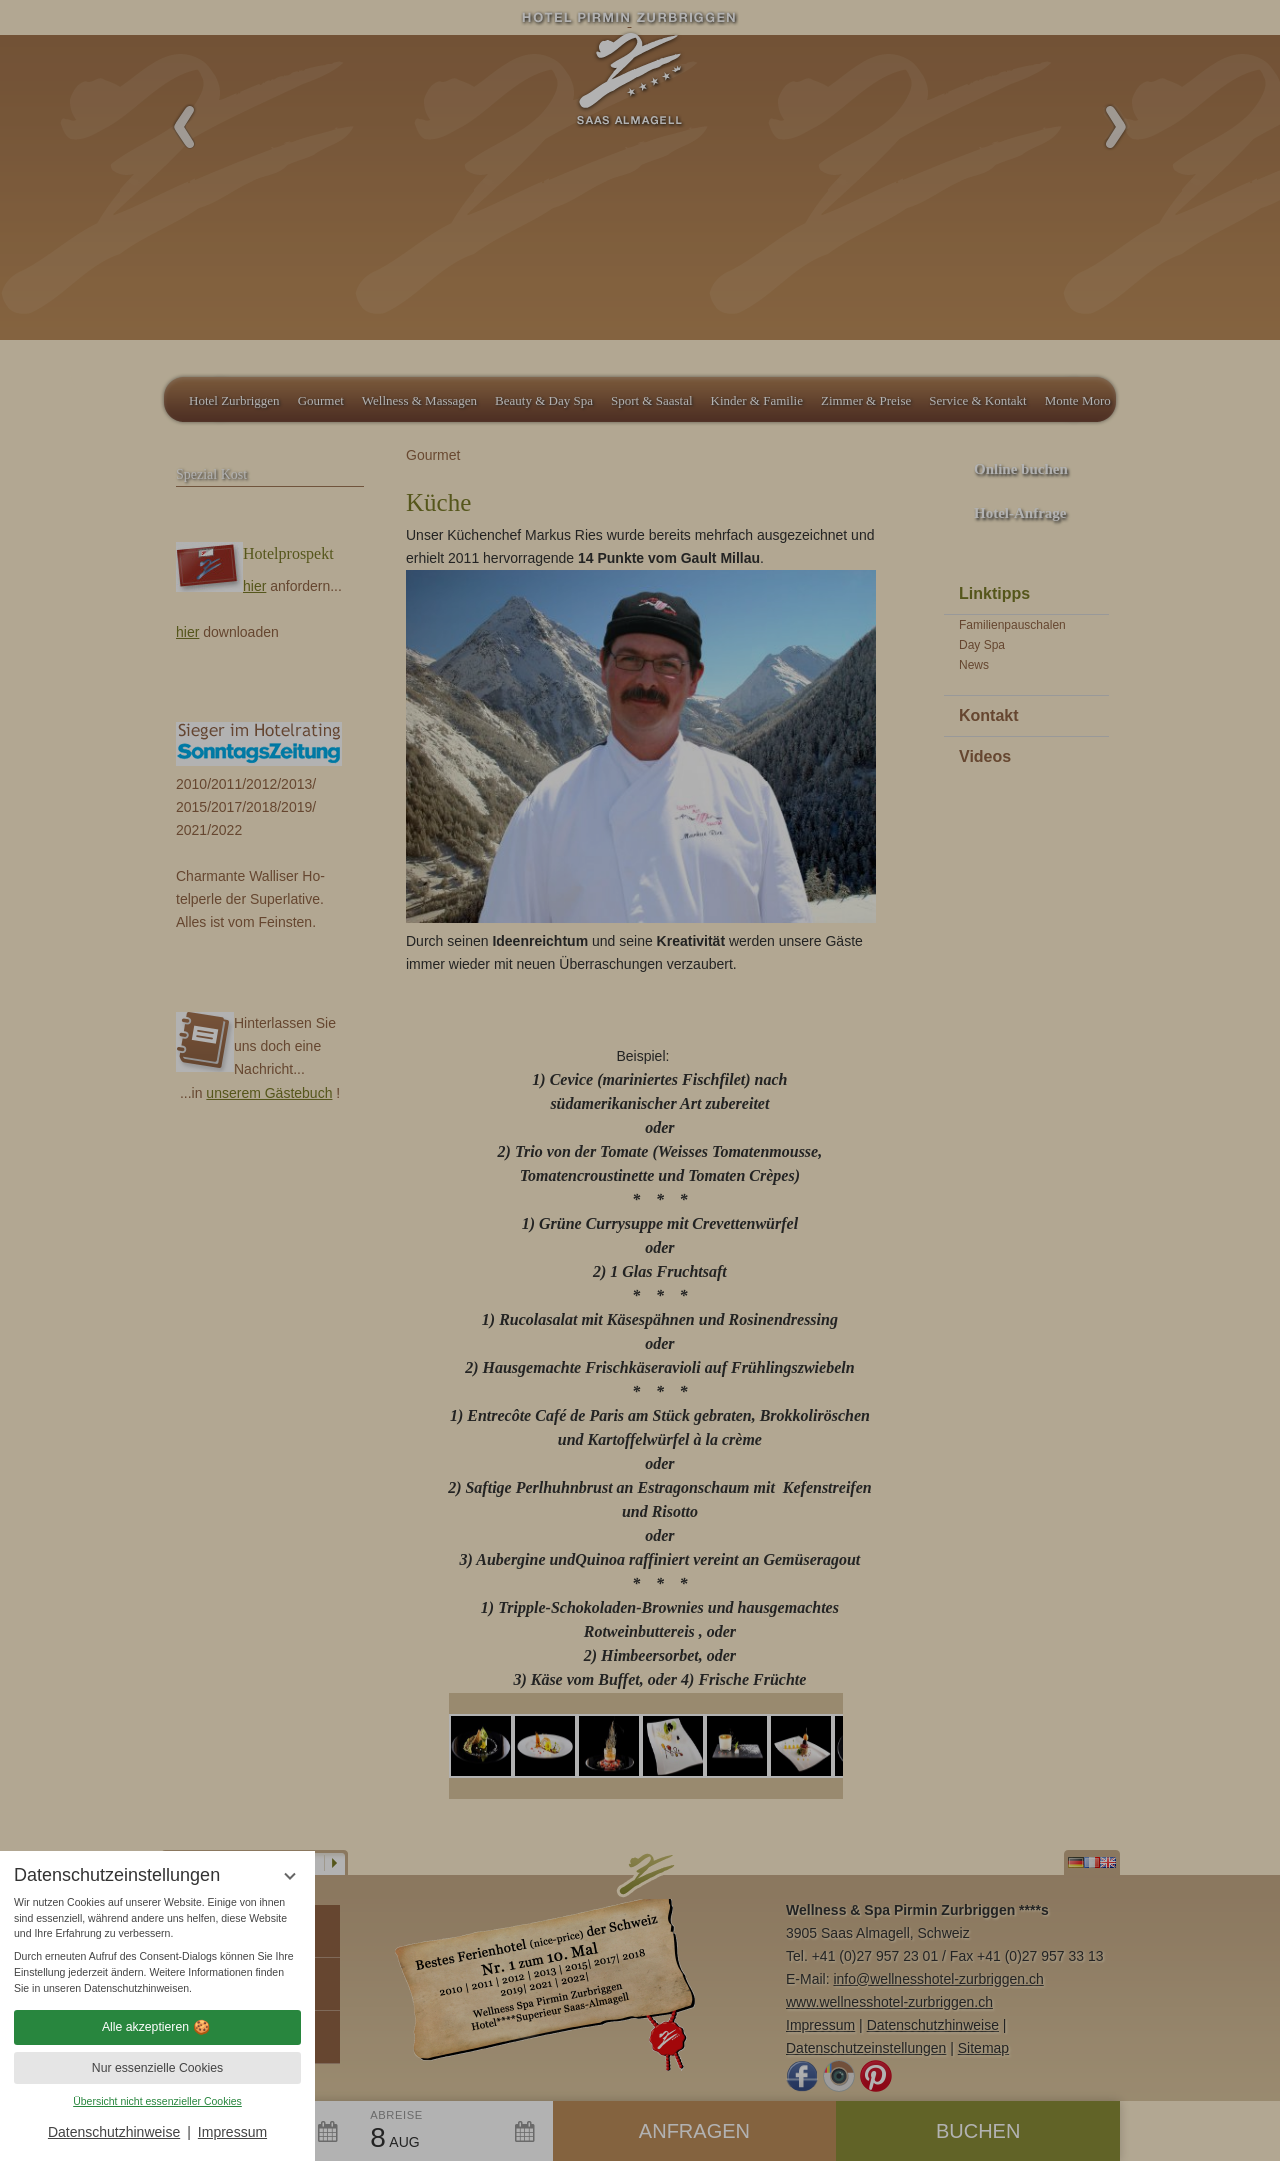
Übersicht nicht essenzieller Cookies (157, 2101)
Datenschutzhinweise (114, 2132)
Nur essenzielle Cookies (157, 2068)
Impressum (232, 2132)
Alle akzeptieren (157, 2027)
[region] (157, 1946)
